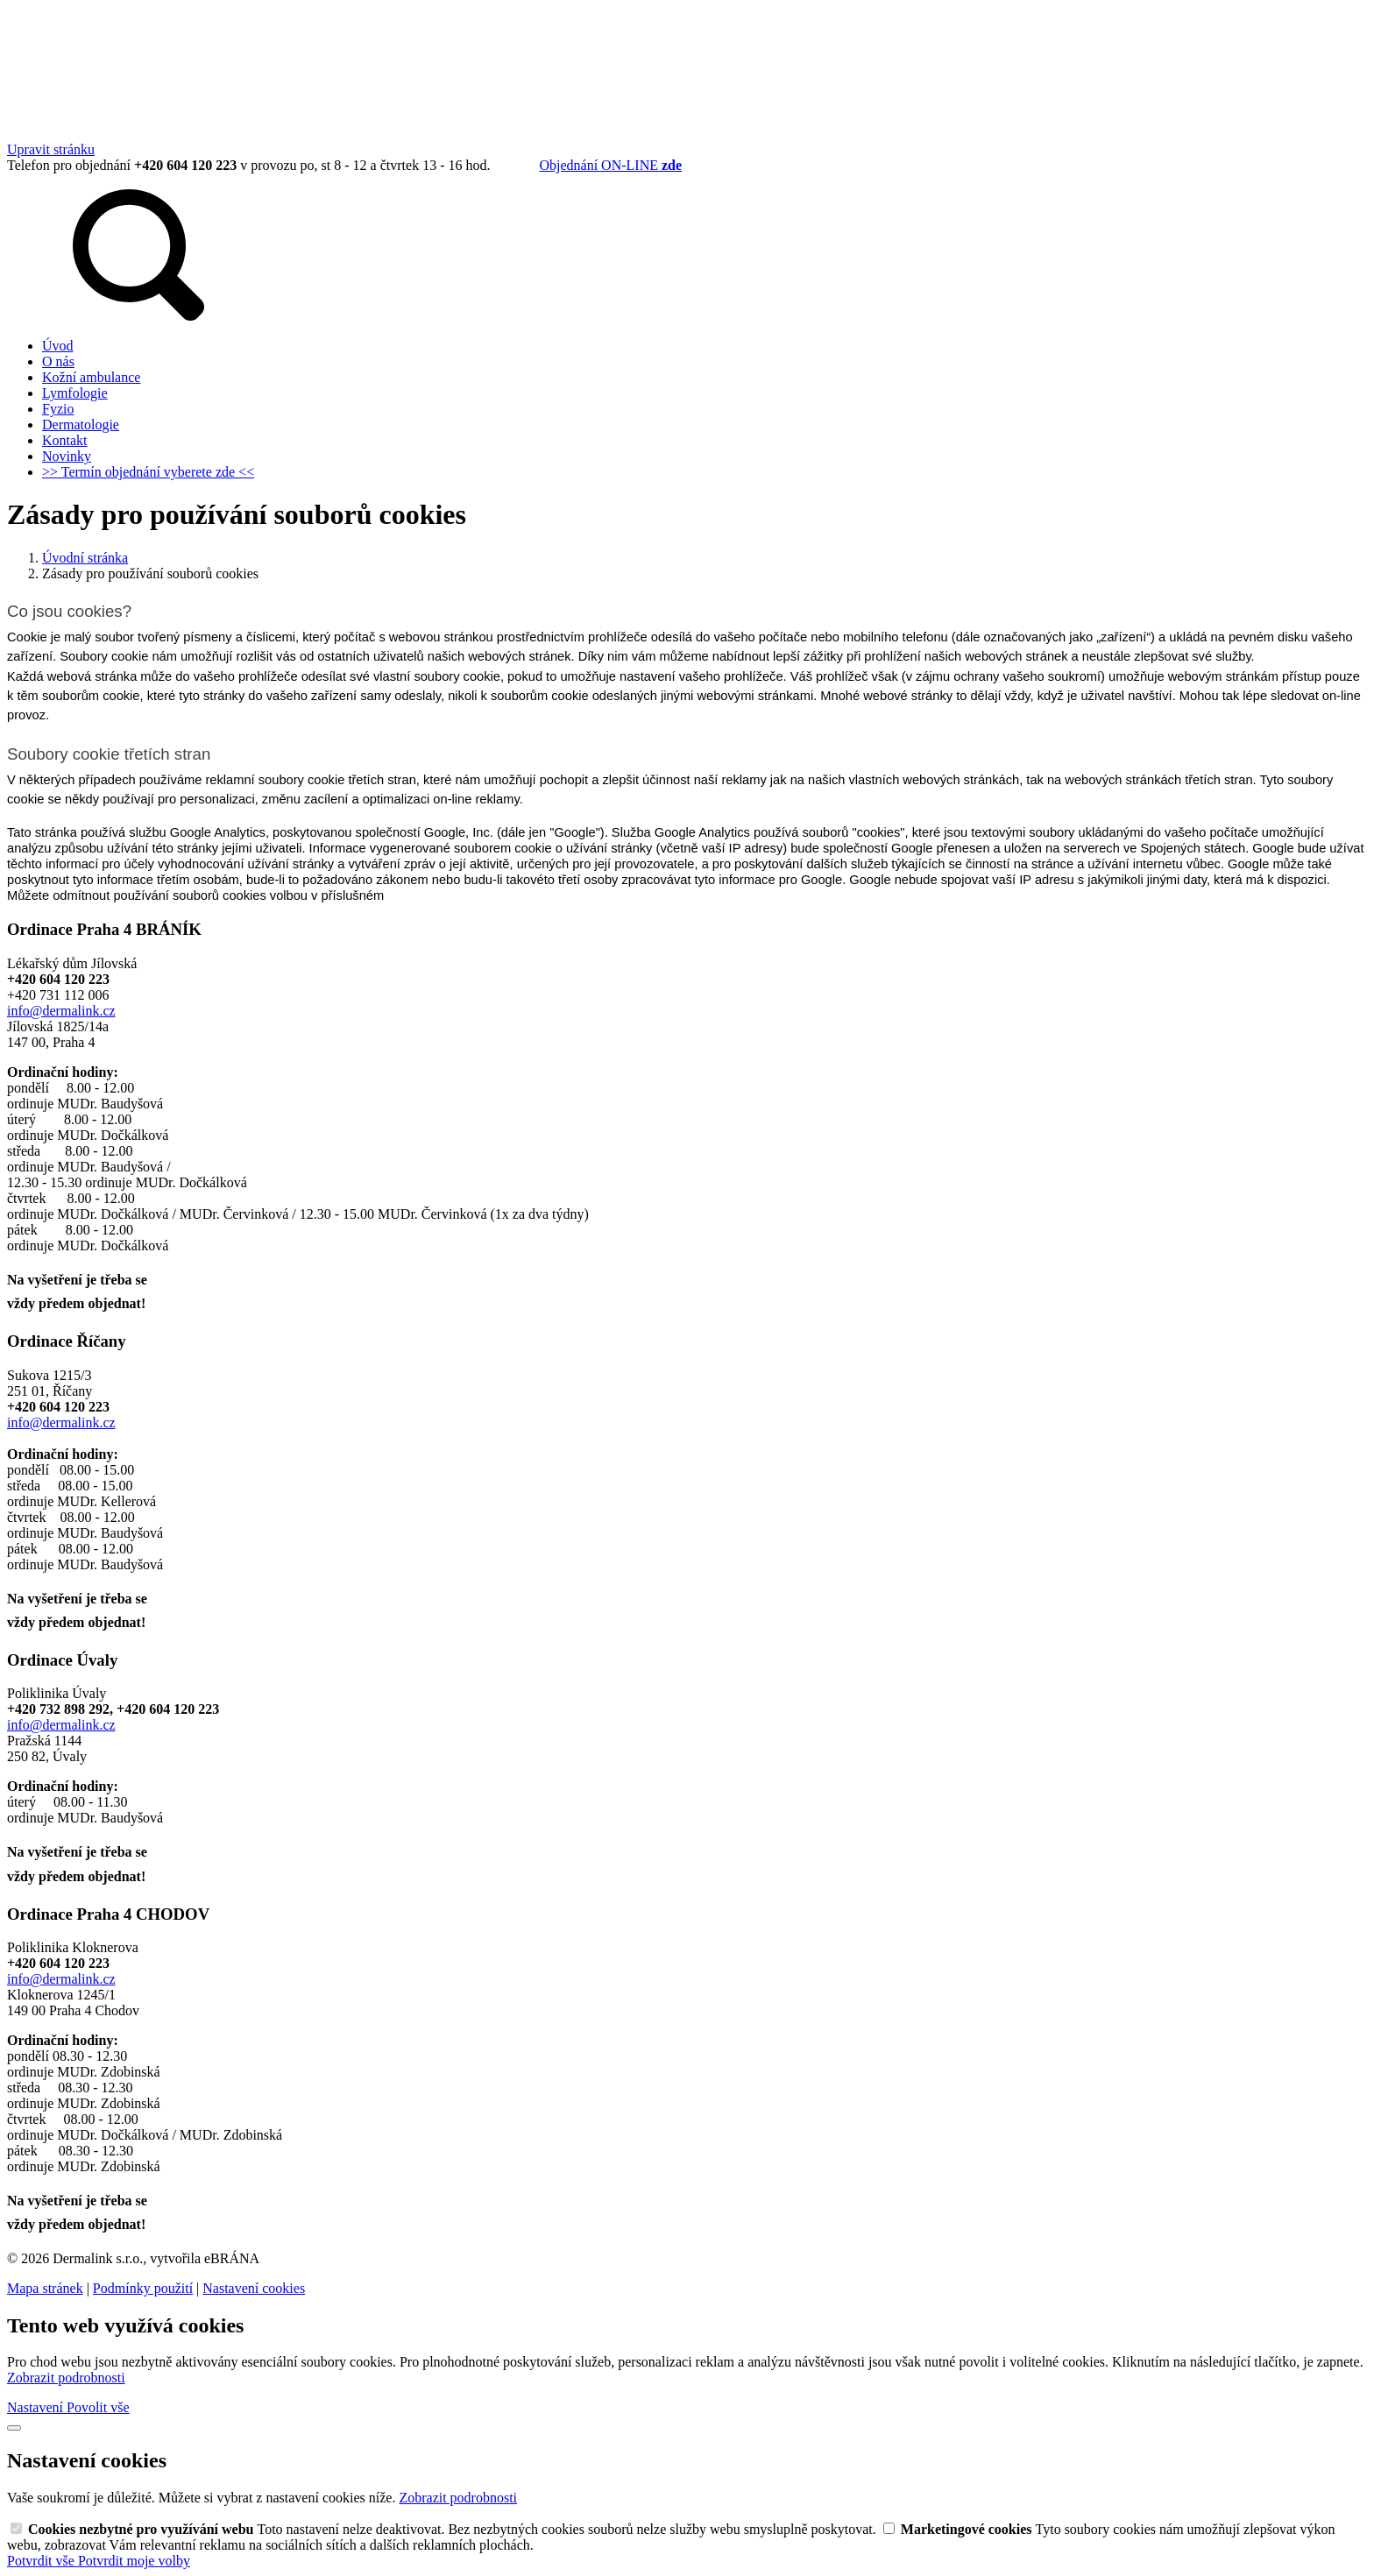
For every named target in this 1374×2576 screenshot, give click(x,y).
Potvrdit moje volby (134, 2560)
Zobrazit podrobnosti (66, 2377)
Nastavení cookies (253, 2288)
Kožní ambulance (91, 377)
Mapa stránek (45, 2288)
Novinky (66, 456)
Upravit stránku (51, 149)
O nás (58, 361)
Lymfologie (75, 393)
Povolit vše (98, 2407)
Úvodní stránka (85, 557)
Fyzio (58, 408)
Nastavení (37, 2407)
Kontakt (65, 440)
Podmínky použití (143, 2288)
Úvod (58, 345)
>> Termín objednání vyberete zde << (148, 471)
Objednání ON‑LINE (610, 165)
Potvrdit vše (42, 2560)
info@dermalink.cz (61, 1010)
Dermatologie (80, 424)
